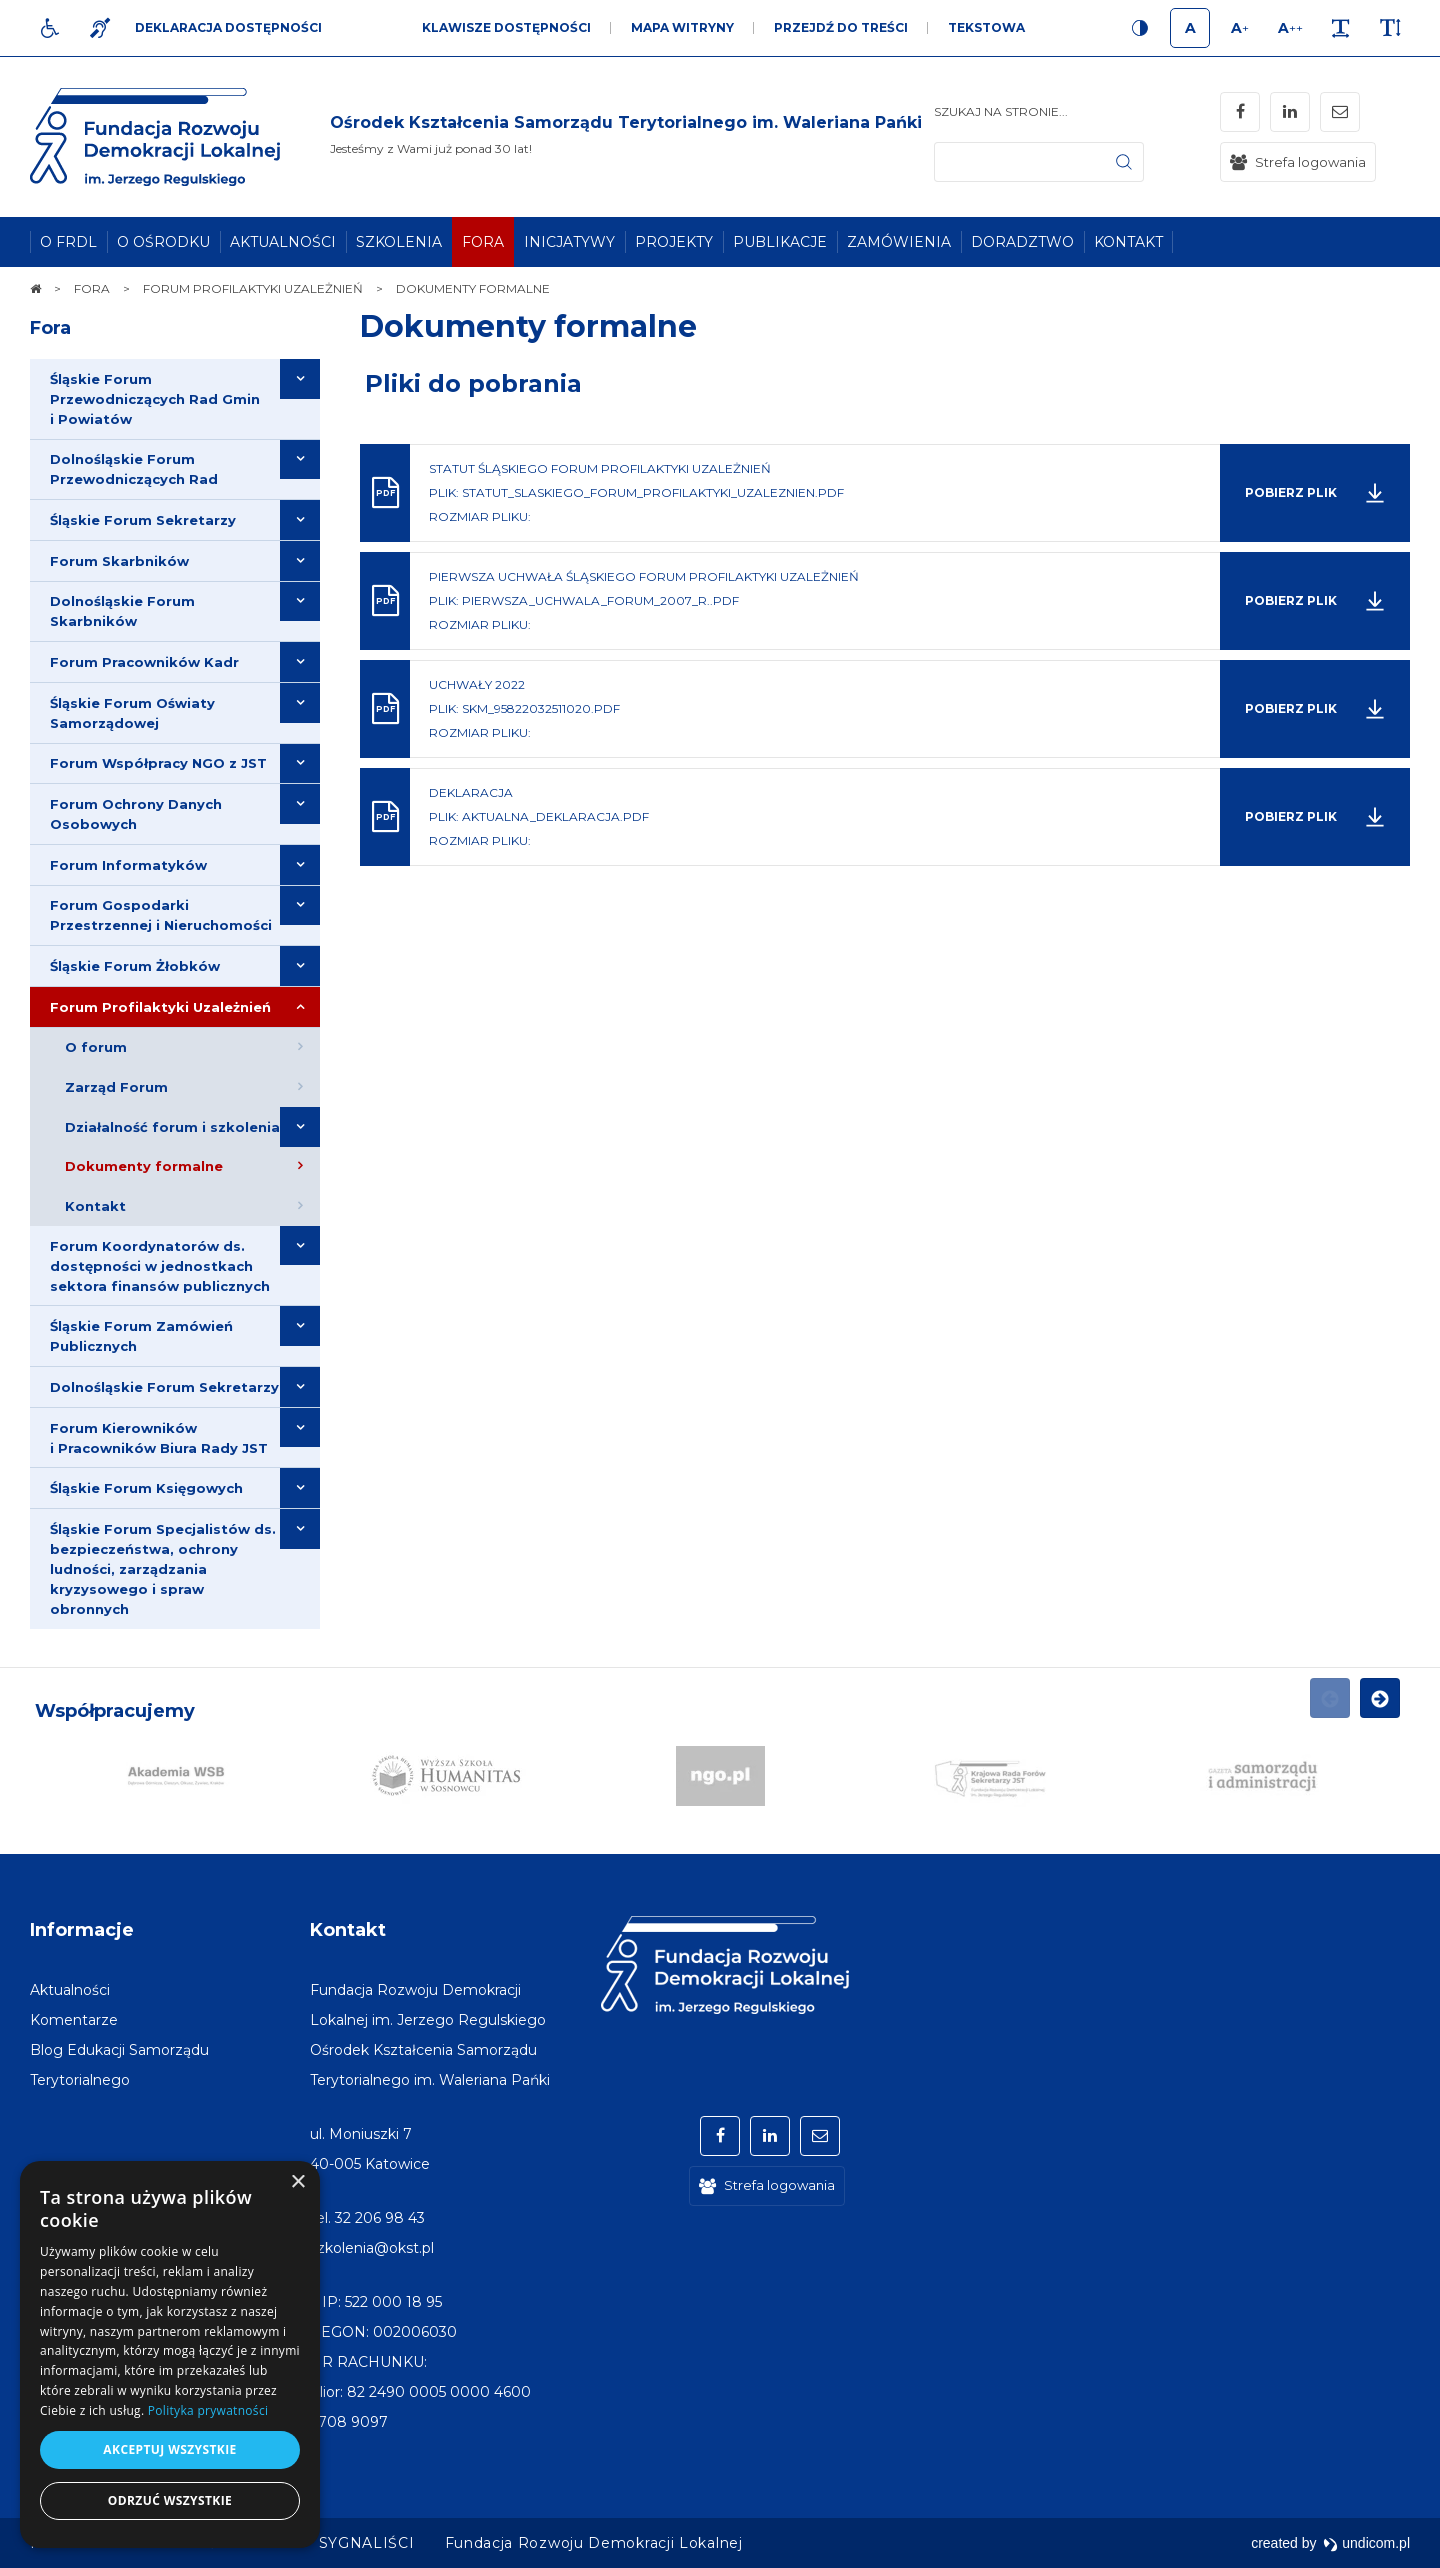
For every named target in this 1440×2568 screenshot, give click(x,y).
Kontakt (348, 1930)
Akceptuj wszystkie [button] (169, 2449)
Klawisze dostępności (506, 27)
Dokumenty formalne (528, 326)
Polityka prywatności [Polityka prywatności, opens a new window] (208, 2410)
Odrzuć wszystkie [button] (170, 2500)
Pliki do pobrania (473, 383)
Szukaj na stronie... (1001, 111)
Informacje (82, 1930)
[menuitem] (68, 242)
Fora (50, 328)
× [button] (297, 2182)
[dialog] (170, 2354)
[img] (626, 137)
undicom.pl (1366, 2543)
